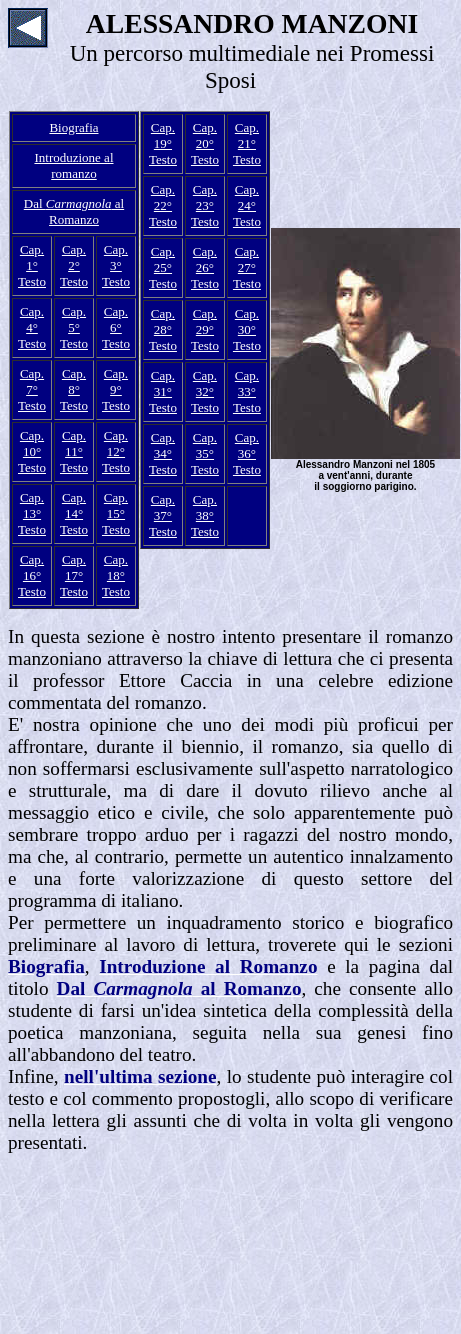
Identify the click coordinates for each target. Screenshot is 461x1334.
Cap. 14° (74, 505)
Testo (32, 281)
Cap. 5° (74, 319)
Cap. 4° (32, 319)
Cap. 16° (32, 567)
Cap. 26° (205, 259)
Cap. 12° (116, 443)
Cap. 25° (163, 259)
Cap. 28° (163, 321)
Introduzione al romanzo (73, 165)
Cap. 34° (163, 445)
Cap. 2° (74, 257)
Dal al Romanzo (74, 211)
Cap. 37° (163, 507)
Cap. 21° (247, 135)
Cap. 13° (32, 505)
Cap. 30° (247, 321)
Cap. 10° (32, 443)
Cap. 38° (205, 507)
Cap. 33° (247, 383)
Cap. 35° (205, 445)
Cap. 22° (163, 197)
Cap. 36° (247, 445)
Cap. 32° (205, 383)
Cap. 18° (116, 567)
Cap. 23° (205, 197)
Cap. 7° (32, 381)
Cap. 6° (116, 319)
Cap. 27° (247, 259)
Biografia (73, 127)
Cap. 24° (247, 197)
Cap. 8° (74, 381)
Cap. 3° (116, 257)
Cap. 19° (163, 135)
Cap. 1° (32, 257)
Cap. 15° (116, 505)
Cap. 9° (116, 381)
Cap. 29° (205, 321)
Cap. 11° (74, 443)
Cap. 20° (205, 135)
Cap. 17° (74, 567)
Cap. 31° (163, 383)
